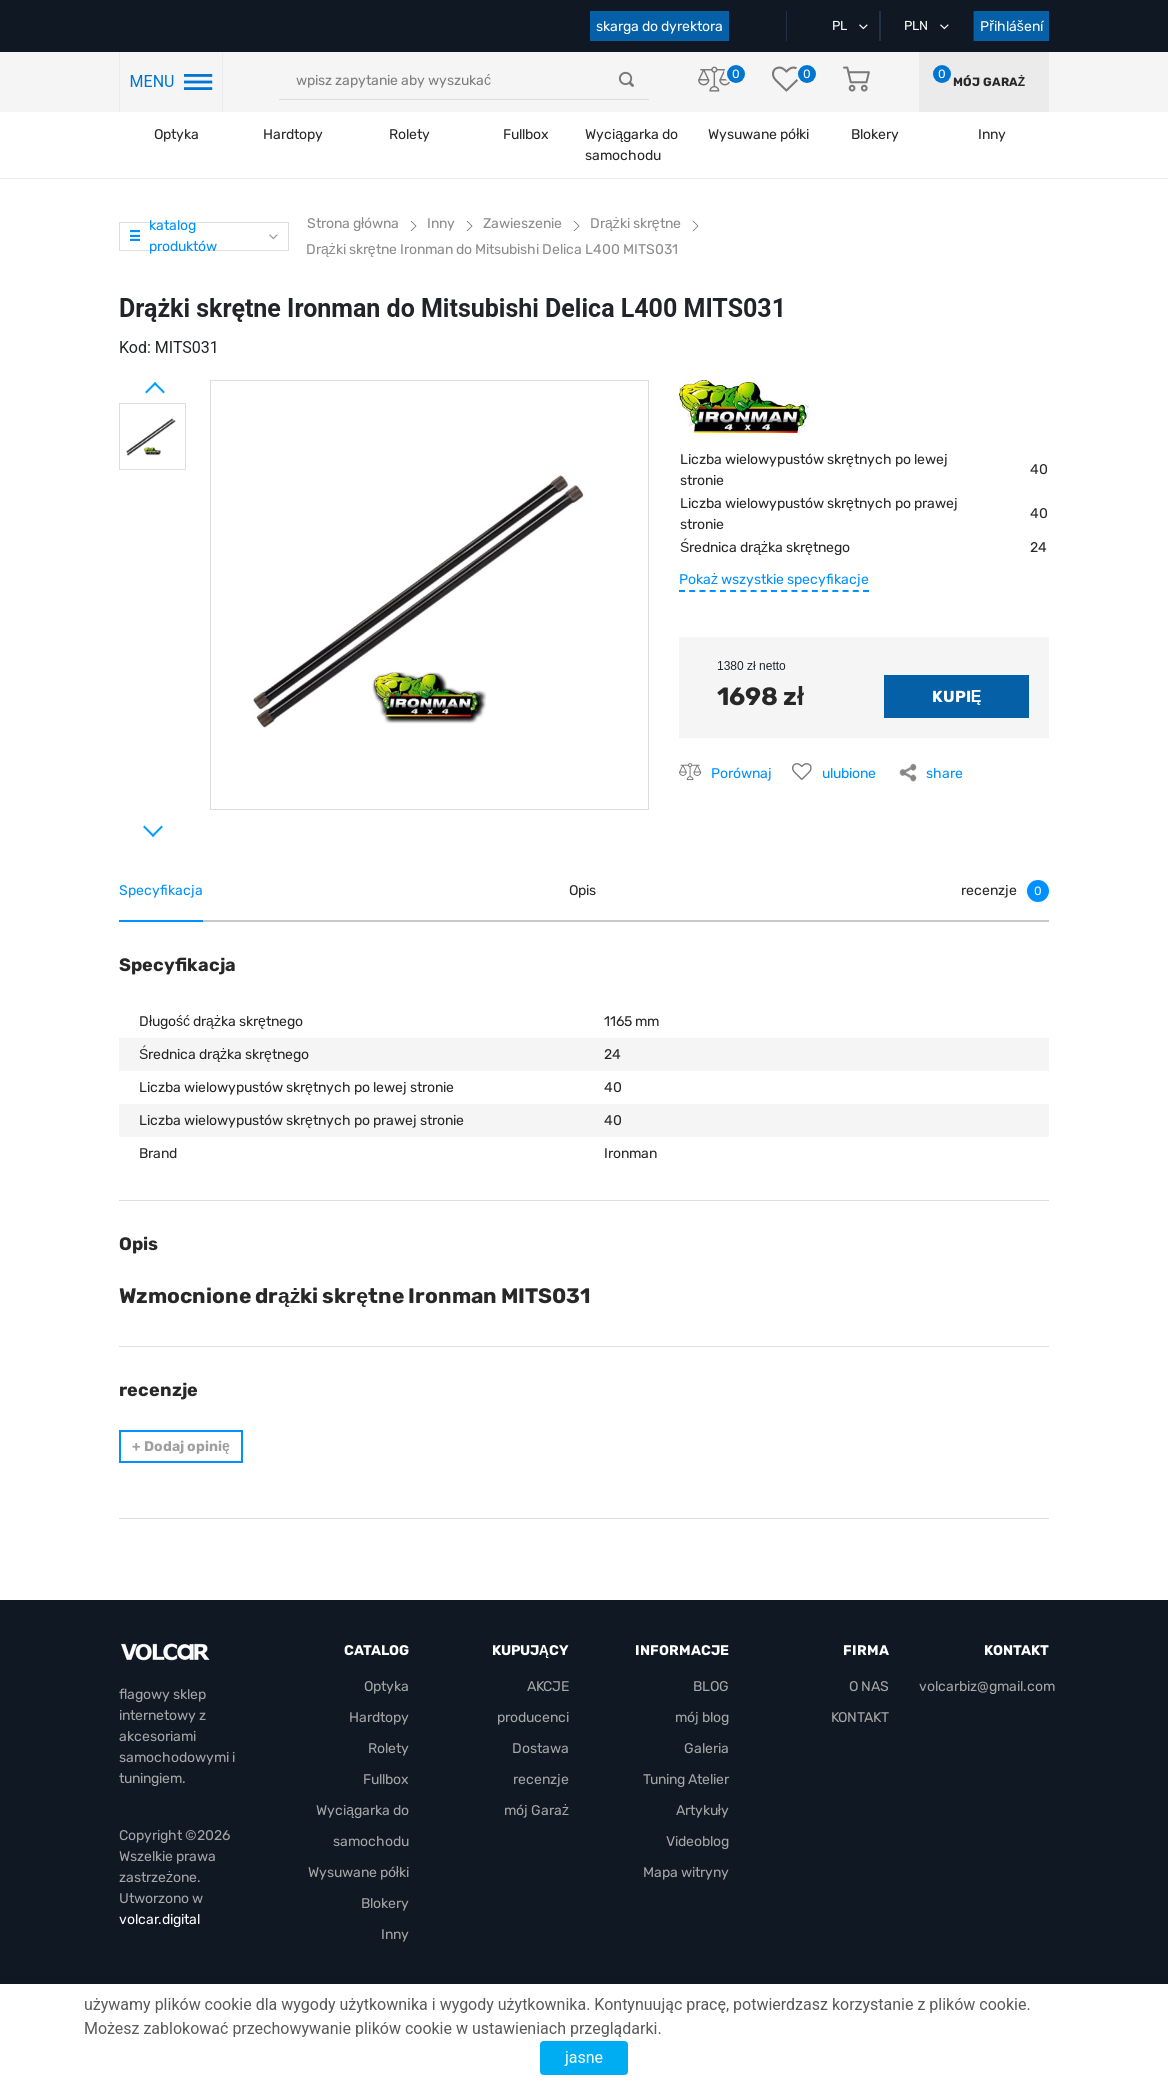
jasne (584, 2057)
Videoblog (697, 1841)
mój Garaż (989, 82)
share (944, 773)
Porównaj (741, 773)
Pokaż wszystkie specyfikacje (774, 579)
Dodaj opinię (181, 1446)
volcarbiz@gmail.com (987, 1686)
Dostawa (540, 1748)
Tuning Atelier (686, 1779)
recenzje (541, 1779)
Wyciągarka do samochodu (631, 145)
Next (129, 823)
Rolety (409, 134)
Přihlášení (1011, 26)
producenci (533, 1717)
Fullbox (526, 134)
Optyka (176, 134)
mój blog (702, 1717)
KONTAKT (860, 1717)
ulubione (849, 773)
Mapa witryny (686, 1872)
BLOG (711, 1686)
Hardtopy (293, 134)
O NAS (869, 1686)
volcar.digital (159, 1919)
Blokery (385, 1903)
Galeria (706, 1748)
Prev (129, 380)
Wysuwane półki (758, 134)
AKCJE (548, 1686)
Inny (395, 1934)
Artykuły (702, 1810)
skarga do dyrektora (659, 26)
